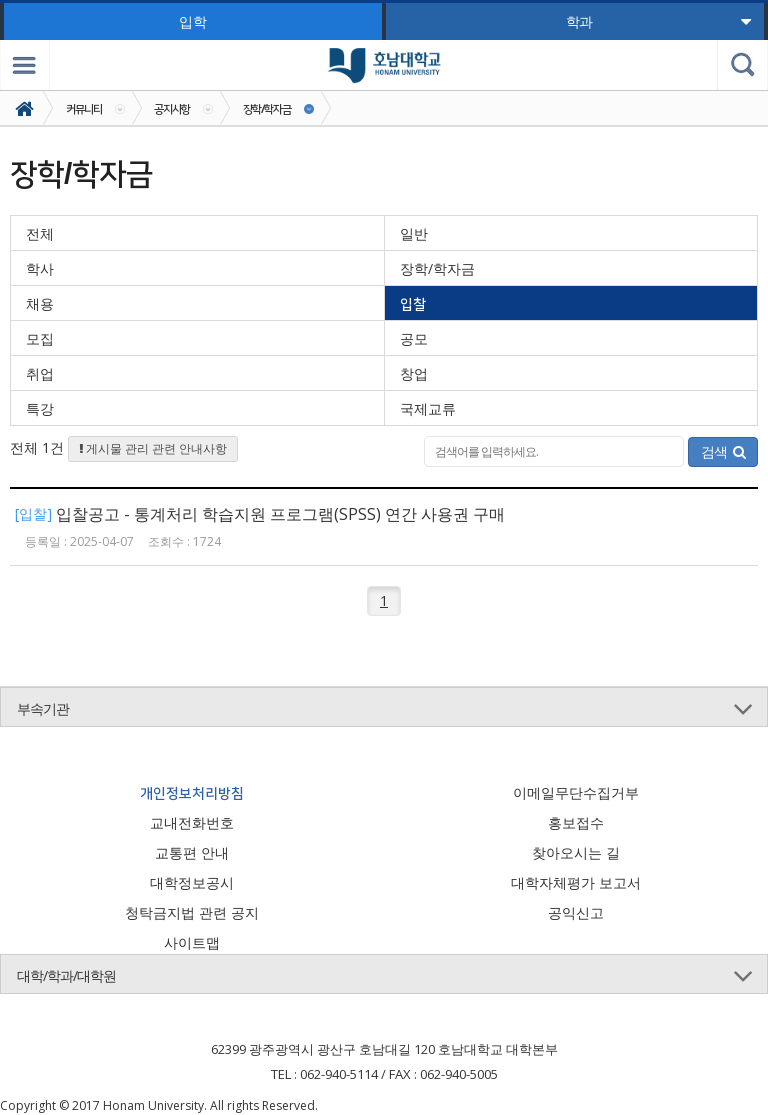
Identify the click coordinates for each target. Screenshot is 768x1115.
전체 (40, 233)
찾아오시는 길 (576, 852)
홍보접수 (576, 822)
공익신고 (576, 912)
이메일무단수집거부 (576, 792)
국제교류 (428, 408)
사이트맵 (192, 942)
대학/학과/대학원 (66, 975)
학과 (658, 21)
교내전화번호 (192, 822)
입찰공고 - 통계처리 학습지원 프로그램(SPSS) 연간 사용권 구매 (280, 514)
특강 (40, 408)
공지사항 (172, 108)
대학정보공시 (192, 882)
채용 (40, 303)
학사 (40, 268)
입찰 (413, 303)
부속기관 (43, 708)
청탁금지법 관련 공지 (192, 912)
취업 (40, 373)
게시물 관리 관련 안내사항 (153, 448)
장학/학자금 (267, 108)
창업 (414, 373)
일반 (414, 233)
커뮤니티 (84, 108)
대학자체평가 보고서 (576, 882)
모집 (40, 338)
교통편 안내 (192, 852)
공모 (414, 338)
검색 (723, 451)
